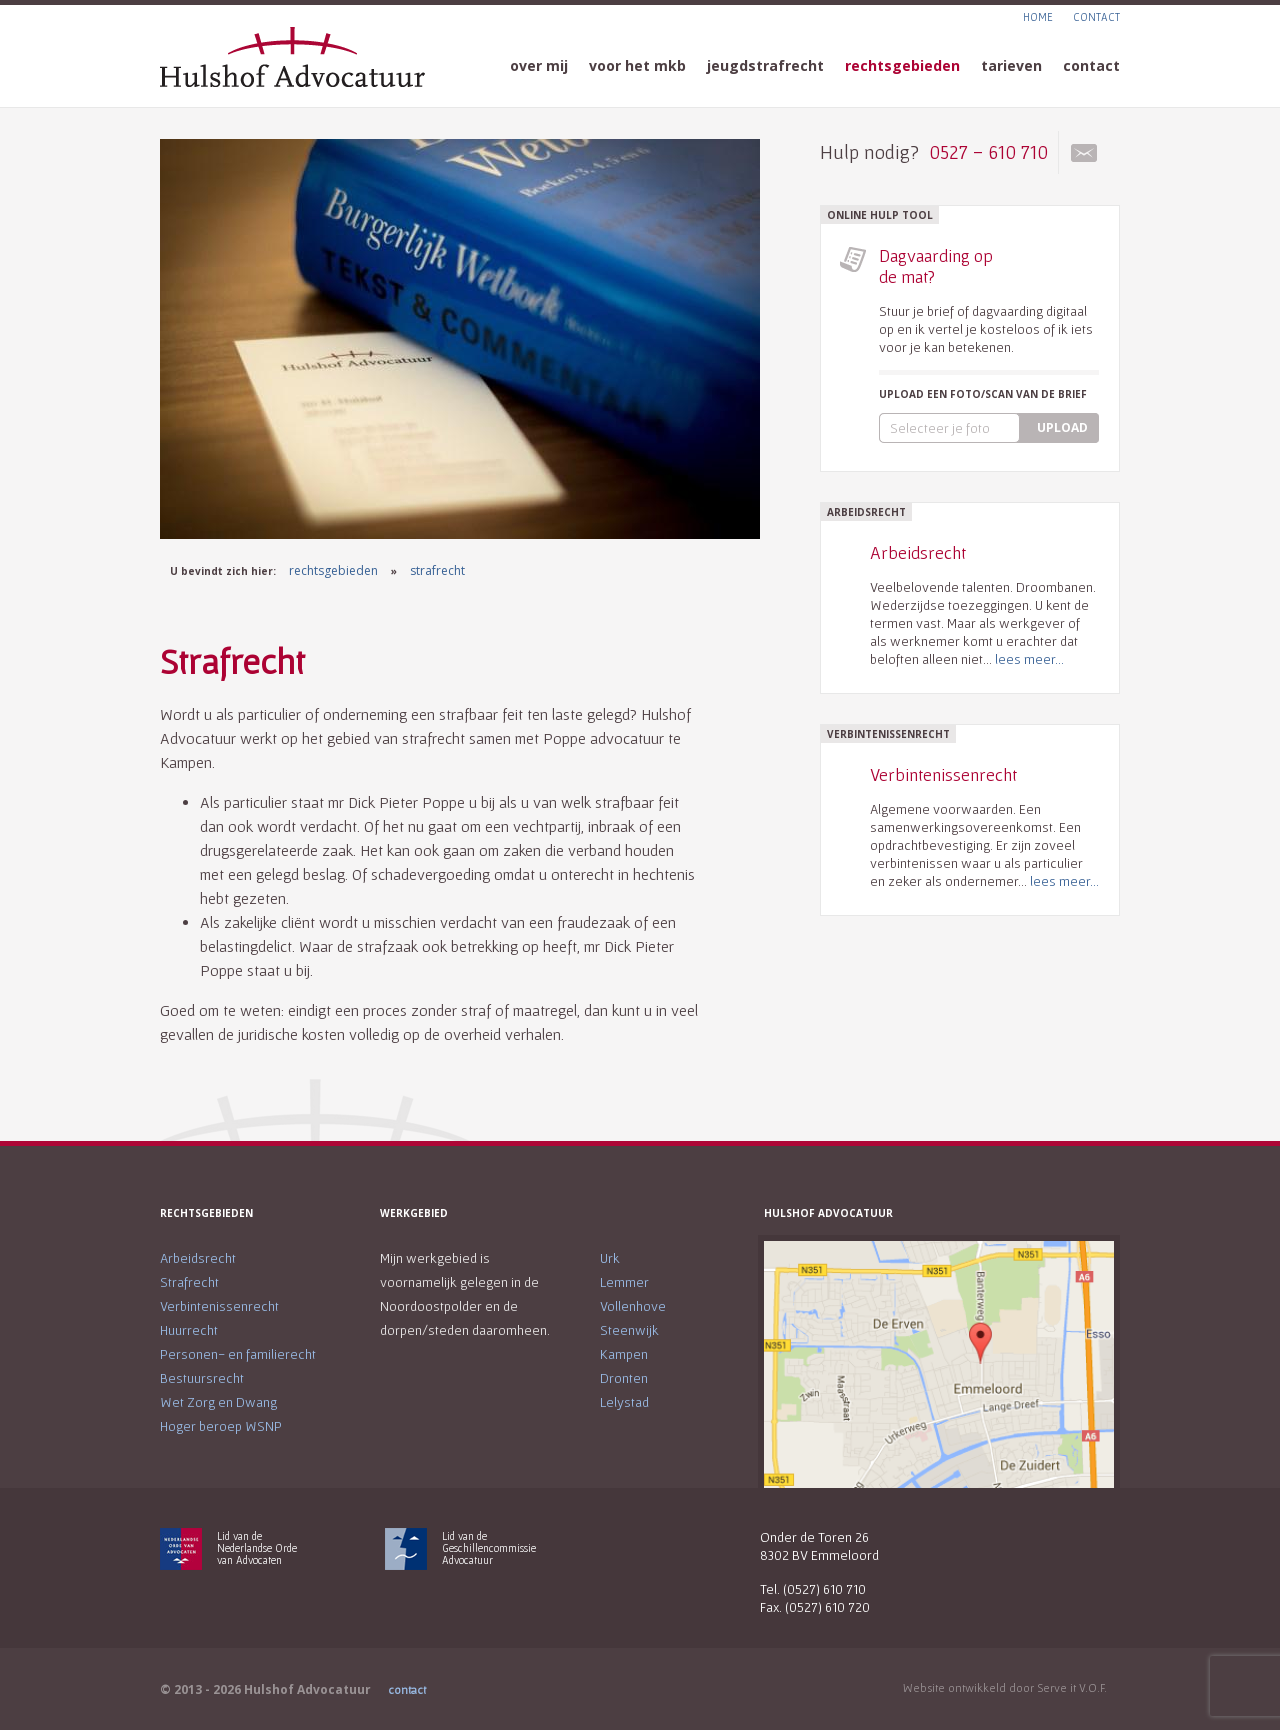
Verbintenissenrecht (219, 1306)
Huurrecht (189, 1330)
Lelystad (624, 1402)
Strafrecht (189, 1282)
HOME (1038, 17)
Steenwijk (629, 1330)
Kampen (624, 1354)
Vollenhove (633, 1306)
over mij (539, 65)
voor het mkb (637, 65)
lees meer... (1029, 659)
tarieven (1011, 65)
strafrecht (437, 570)
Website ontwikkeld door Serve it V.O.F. (1005, 1687)
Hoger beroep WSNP (221, 1426)
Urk (610, 1258)
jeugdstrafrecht (765, 65)
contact (1091, 65)
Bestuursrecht (202, 1378)
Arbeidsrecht (198, 1258)
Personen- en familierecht (238, 1354)
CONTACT (1096, 17)
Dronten (624, 1378)
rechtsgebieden (902, 65)
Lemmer (624, 1282)
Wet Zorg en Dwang (218, 1402)
